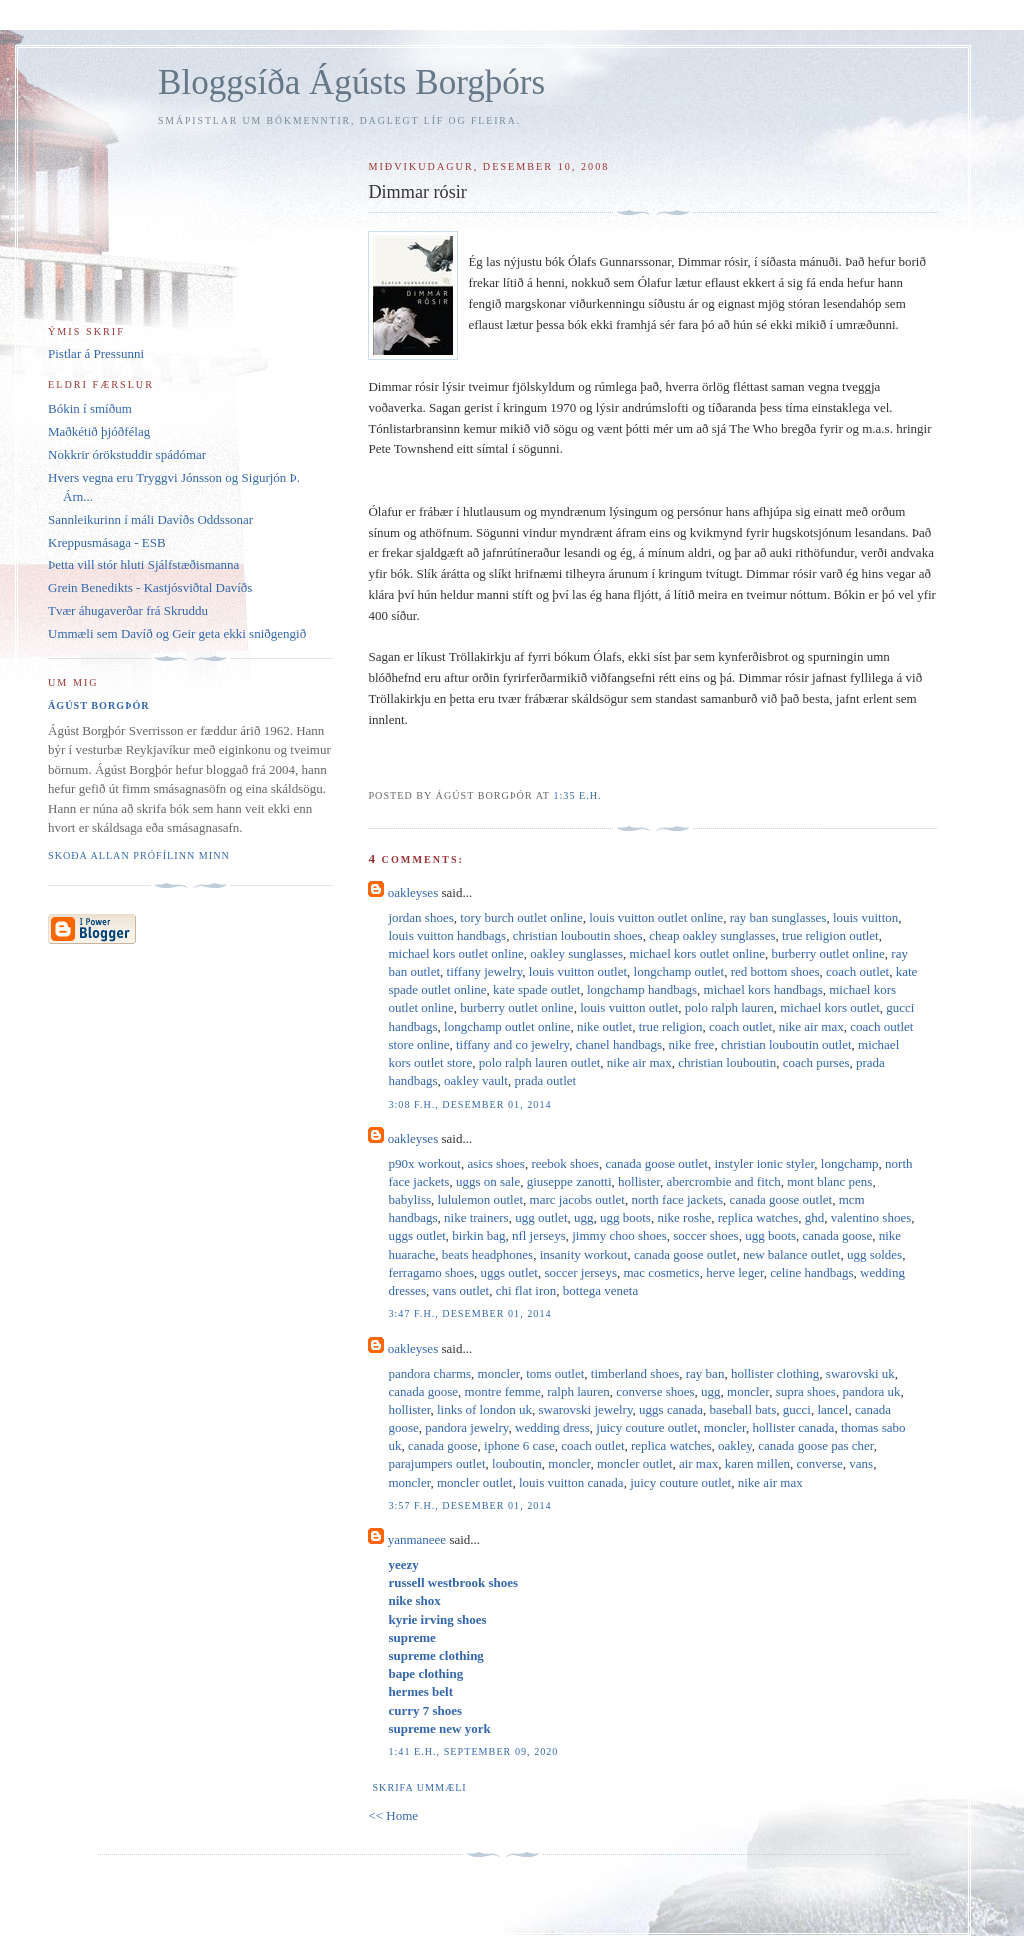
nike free (692, 1044)
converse (820, 1463)
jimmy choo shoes (619, 1235)
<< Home (393, 1815)
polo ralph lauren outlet (540, 1062)
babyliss (409, 1199)
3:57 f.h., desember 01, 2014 (469, 1505)
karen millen (757, 1463)
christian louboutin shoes (578, 935)
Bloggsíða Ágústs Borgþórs (351, 82)
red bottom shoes (775, 971)
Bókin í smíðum (90, 408)
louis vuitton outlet (578, 971)
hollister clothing (775, 1373)
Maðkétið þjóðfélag (99, 431)
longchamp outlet (679, 971)
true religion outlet (830, 935)
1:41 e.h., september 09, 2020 (473, 1751)
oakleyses (413, 892)
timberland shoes (635, 1373)
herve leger (735, 1272)
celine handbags (811, 1272)
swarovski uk (860, 1373)
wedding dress (552, 1427)
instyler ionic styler (764, 1163)
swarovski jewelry (585, 1409)
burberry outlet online (827, 953)
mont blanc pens (829, 1181)
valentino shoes (871, 1217)
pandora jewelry (466, 1427)
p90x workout (424, 1163)
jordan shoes (420, 917)
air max (698, 1463)
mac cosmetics (661, 1272)
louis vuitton (865, 917)
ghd (815, 1217)
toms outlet (555, 1373)
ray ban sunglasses (778, 917)
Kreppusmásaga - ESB (107, 542)
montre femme (503, 1391)
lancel (832, 1409)
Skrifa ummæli (419, 1787)
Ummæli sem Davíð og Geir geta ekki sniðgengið (177, 633)
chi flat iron (526, 1290)
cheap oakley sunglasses (712, 935)
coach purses (816, 1062)
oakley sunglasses (576, 953)
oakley (735, 1445)
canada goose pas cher (815, 1445)
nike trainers (476, 1217)
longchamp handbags (642, 989)
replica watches (758, 1217)
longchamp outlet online (507, 1026)
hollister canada (793, 1427)
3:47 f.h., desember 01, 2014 (469, 1313)
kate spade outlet (536, 989)
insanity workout (584, 1254)
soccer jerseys (580, 1272)
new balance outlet (791, 1254)
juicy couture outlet (646, 1427)
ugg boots (625, 1217)
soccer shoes (705, 1235)
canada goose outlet (656, 1163)
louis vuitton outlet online (656, 917)
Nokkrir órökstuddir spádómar (127, 454)
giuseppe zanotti (569, 1181)
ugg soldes (874, 1254)
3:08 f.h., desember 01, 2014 (469, 1104)
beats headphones (487, 1254)
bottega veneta (600, 1290)
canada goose (838, 1235)
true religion (671, 1026)
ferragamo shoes (431, 1272)
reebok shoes (565, 1163)
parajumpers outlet (436, 1463)
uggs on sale (488, 1181)
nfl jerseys (539, 1235)
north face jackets (677, 1199)
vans (861, 1463)
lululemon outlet (481, 1199)
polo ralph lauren (729, 1007)
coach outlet (857, 971)
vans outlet (460, 1290)
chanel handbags (619, 1044)
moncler (499, 1373)
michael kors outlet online (455, 953)
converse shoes (655, 1391)
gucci (797, 1409)
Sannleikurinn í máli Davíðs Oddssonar (150, 519)
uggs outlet (416, 1235)
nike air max (811, 1026)
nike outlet (604, 1026)
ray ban (705, 1373)
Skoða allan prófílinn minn (139, 855)
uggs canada (671, 1409)
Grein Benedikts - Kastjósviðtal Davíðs (150, 587)
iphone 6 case (519, 1445)
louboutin (517, 1463)
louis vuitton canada (571, 1482)
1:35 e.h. (577, 795)
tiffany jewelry (485, 971)
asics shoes (496, 1163)
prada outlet (545, 1080)
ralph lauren (578, 1391)
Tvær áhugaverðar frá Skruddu (128, 610)
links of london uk (484, 1409)
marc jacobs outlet (577, 1199)
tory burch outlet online (521, 917)
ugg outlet (541, 1217)
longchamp (850, 1163)
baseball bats (742, 1409)
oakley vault (476, 1080)
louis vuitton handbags (447, 935)
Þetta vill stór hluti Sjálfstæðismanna (143, 564)
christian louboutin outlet (786, 1044)
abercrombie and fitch (724, 1181)
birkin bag (478, 1235)
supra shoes (806, 1391)
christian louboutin (727, 1062)
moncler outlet (634, 1463)
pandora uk (871, 1391)
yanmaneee (417, 1539)
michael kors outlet (830, 1007)
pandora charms (429, 1373)
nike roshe (684, 1217)
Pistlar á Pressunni (96, 353)
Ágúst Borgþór (99, 705)
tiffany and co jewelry (512, 1044)
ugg (584, 1217)
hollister (639, 1181)
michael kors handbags (763, 989)
